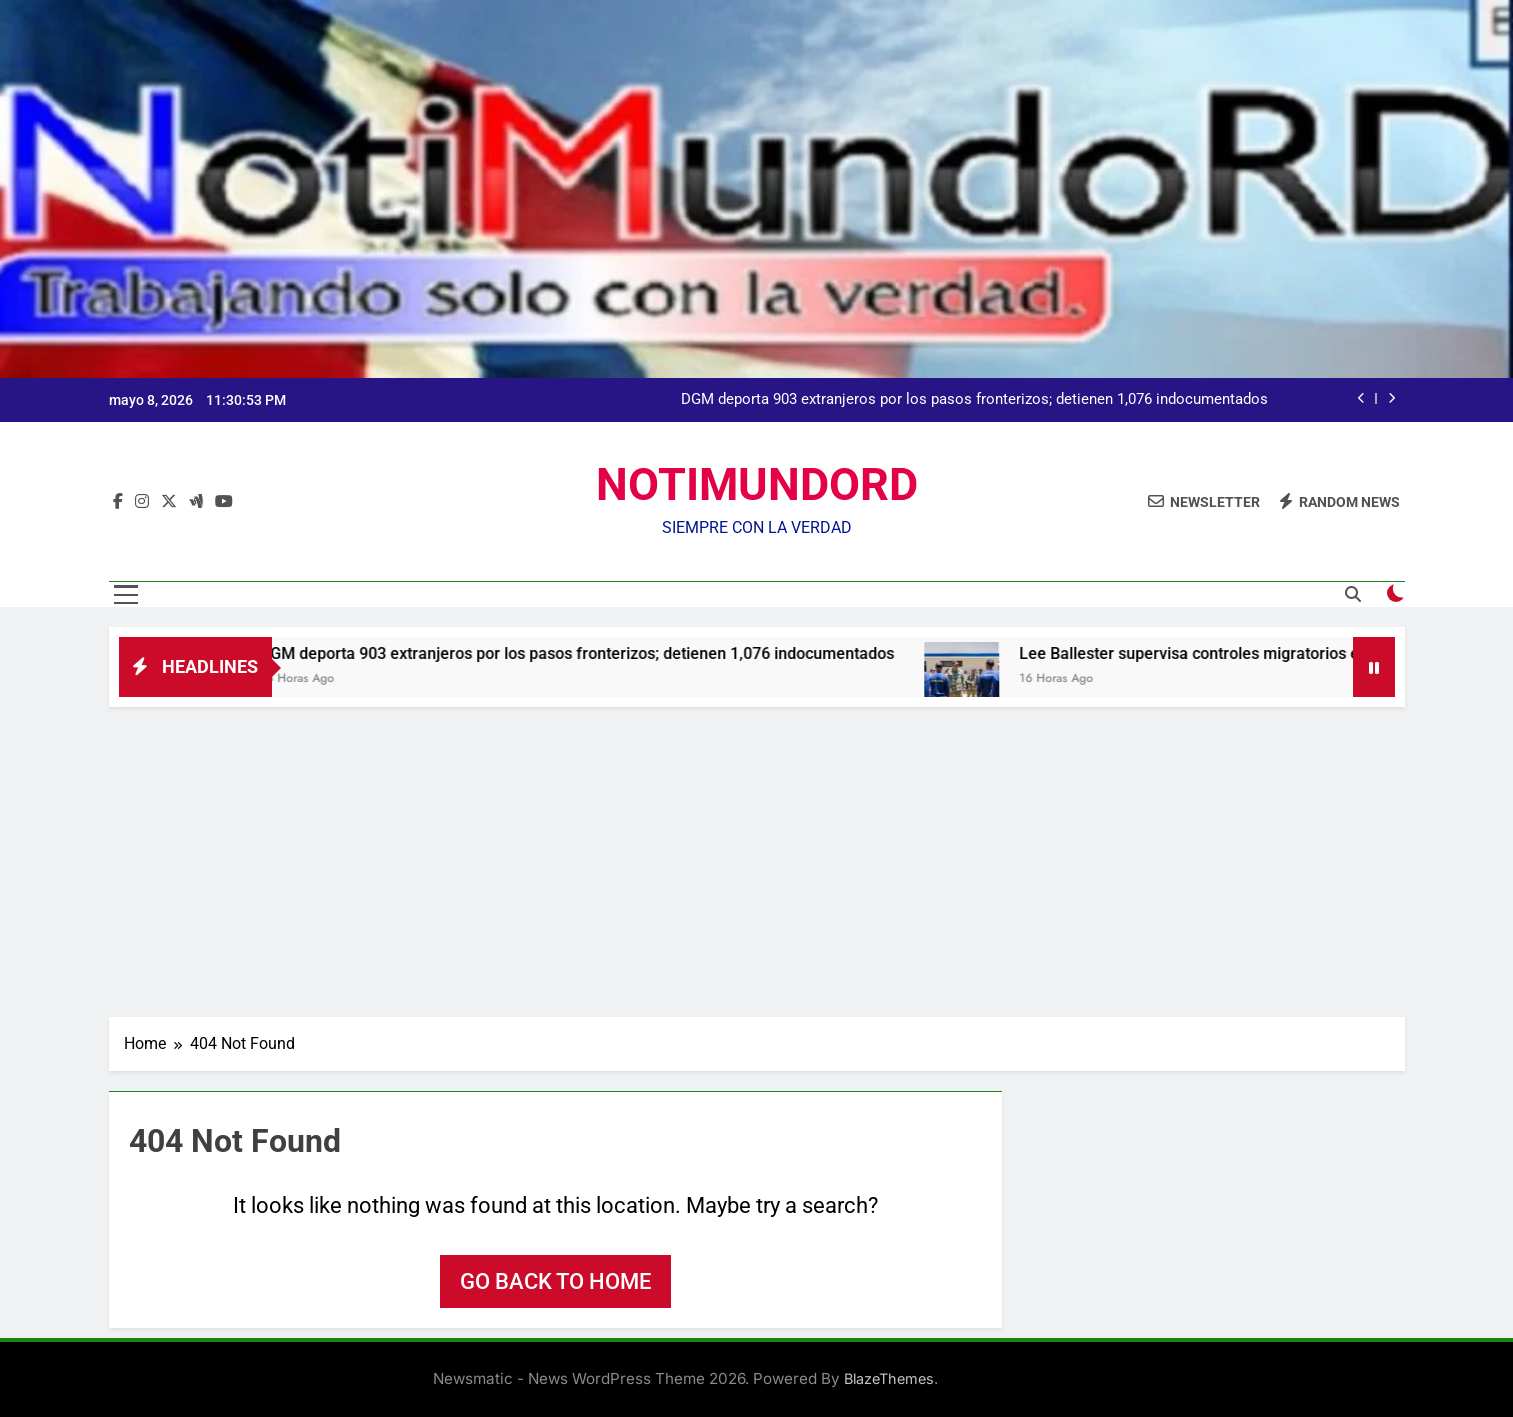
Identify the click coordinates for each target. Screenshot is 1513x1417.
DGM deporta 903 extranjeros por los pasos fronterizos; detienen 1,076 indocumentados (974, 400)
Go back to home (555, 1281)
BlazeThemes (889, 1378)
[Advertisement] (757, 857)
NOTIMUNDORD (757, 484)
